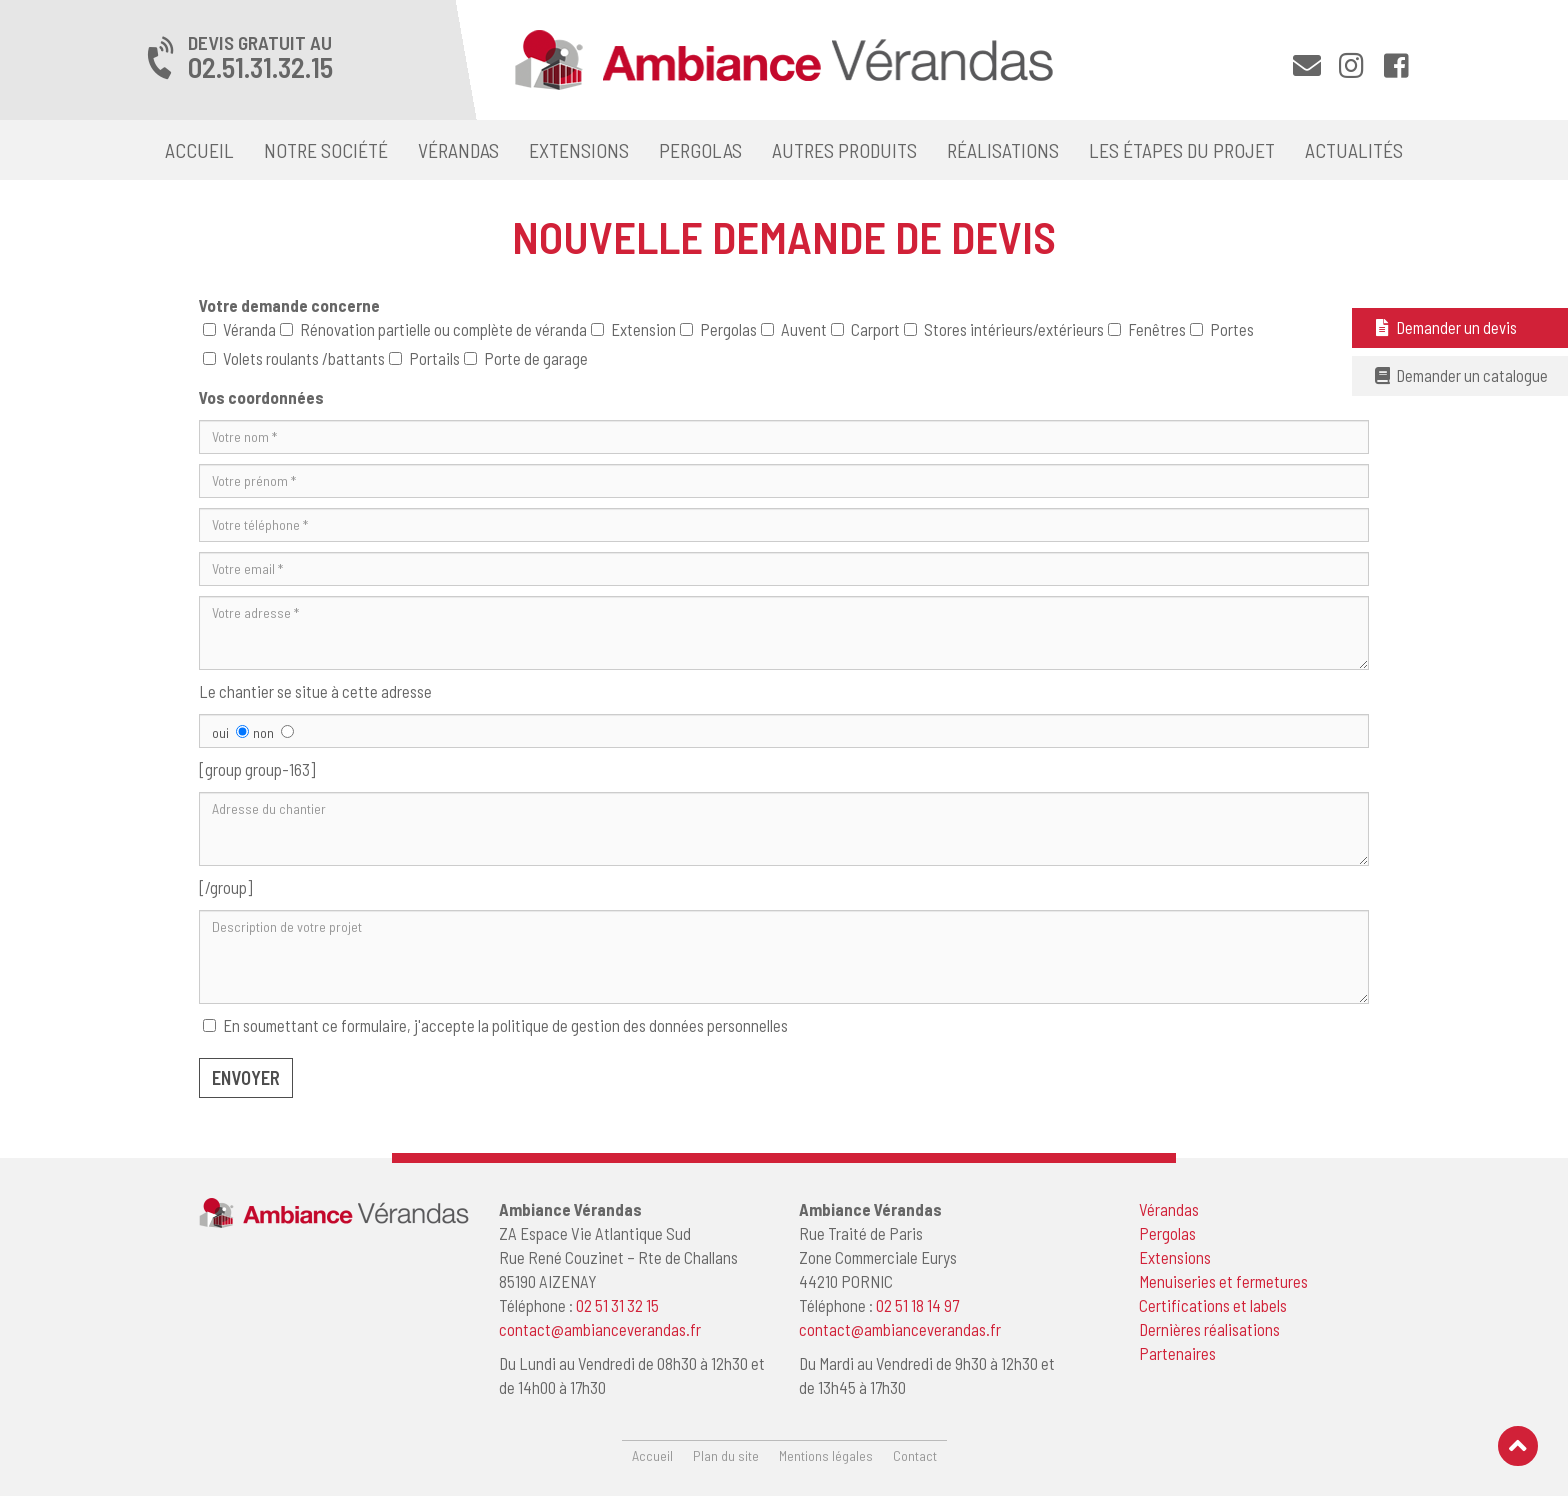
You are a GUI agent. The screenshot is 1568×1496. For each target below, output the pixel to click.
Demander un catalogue (1460, 375)
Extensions (579, 150)
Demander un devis (1444, 327)
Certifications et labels (1213, 1305)
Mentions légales (826, 1455)
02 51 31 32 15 (617, 1305)
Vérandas (458, 150)
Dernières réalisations (1209, 1329)
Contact (915, 1455)
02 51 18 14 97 (917, 1305)
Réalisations (1003, 150)
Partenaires (1177, 1353)
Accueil (199, 150)
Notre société (326, 150)
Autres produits (844, 150)
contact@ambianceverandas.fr (600, 1329)
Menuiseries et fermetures (1223, 1281)
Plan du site (726, 1455)
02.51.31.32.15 (260, 67)
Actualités (1354, 150)
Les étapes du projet (1182, 150)
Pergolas (700, 150)
